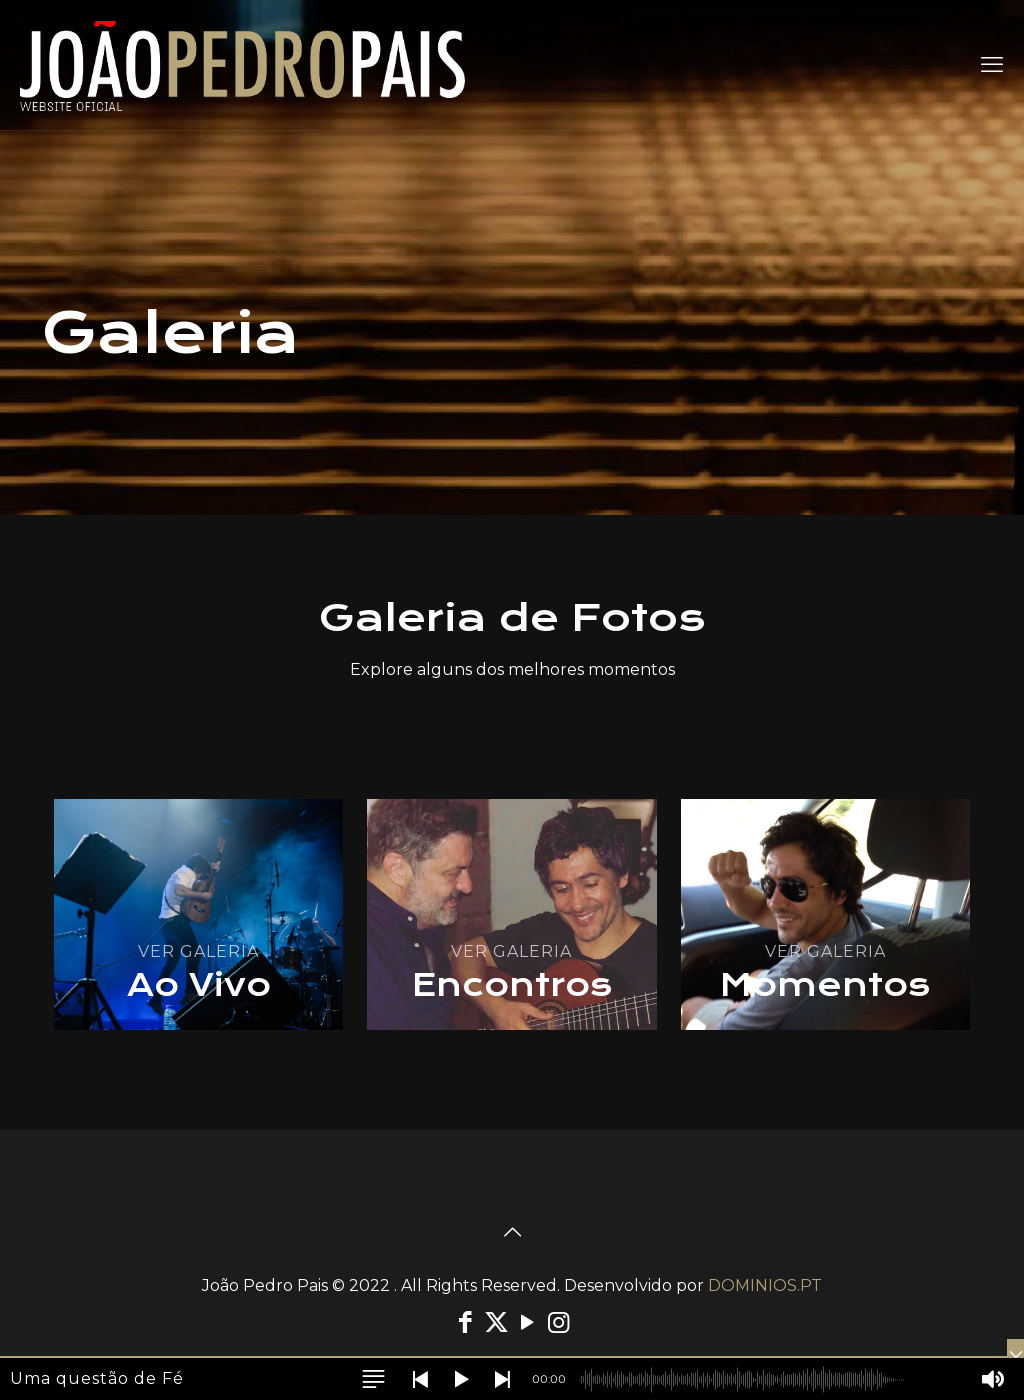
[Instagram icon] (558, 1322)
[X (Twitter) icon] (496, 1322)
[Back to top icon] (512, 1232)
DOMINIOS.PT (765, 1285)
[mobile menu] (992, 65)
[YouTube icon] (527, 1322)
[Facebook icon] (465, 1322)
